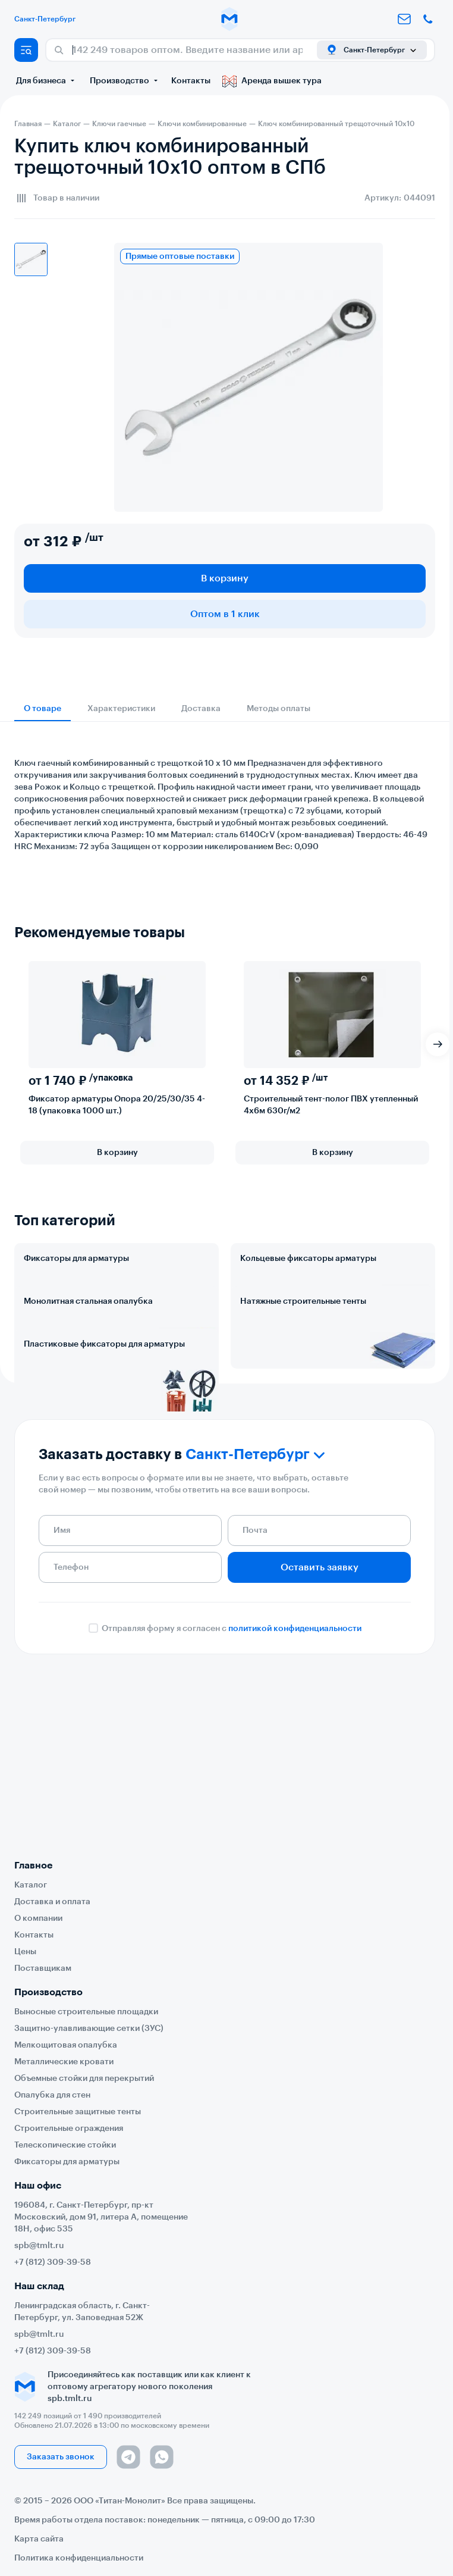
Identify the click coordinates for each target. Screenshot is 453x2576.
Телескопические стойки (65, 2145)
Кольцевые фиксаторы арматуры (308, 1258)
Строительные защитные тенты (77, 2112)
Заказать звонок (61, 2457)
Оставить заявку (319, 1724)
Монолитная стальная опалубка (88, 1354)
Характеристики (121, 709)
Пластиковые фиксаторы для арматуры (104, 1449)
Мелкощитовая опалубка (65, 2045)
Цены (25, 1952)
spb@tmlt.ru (39, 2246)
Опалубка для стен (52, 2095)
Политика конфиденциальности (78, 2558)
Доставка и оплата (52, 1902)
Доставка (201, 709)
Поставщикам (42, 1968)
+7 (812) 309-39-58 (52, 2262)
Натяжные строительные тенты (303, 1354)
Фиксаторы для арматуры (76, 1258)
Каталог (30, 1885)
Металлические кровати (64, 2062)
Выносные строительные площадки (86, 2012)
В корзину (224, 578)
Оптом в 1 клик (225, 614)
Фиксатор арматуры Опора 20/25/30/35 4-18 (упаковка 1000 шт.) (117, 1105)
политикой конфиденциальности (294, 1786)
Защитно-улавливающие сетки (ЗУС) (88, 2028)
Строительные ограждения (68, 2128)
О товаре (42, 709)
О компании (38, 1918)
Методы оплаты (278, 709)
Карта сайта (39, 2539)
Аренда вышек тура (272, 81)
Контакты (190, 81)
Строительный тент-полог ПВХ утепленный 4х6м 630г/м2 (331, 1105)
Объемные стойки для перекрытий (84, 2078)
